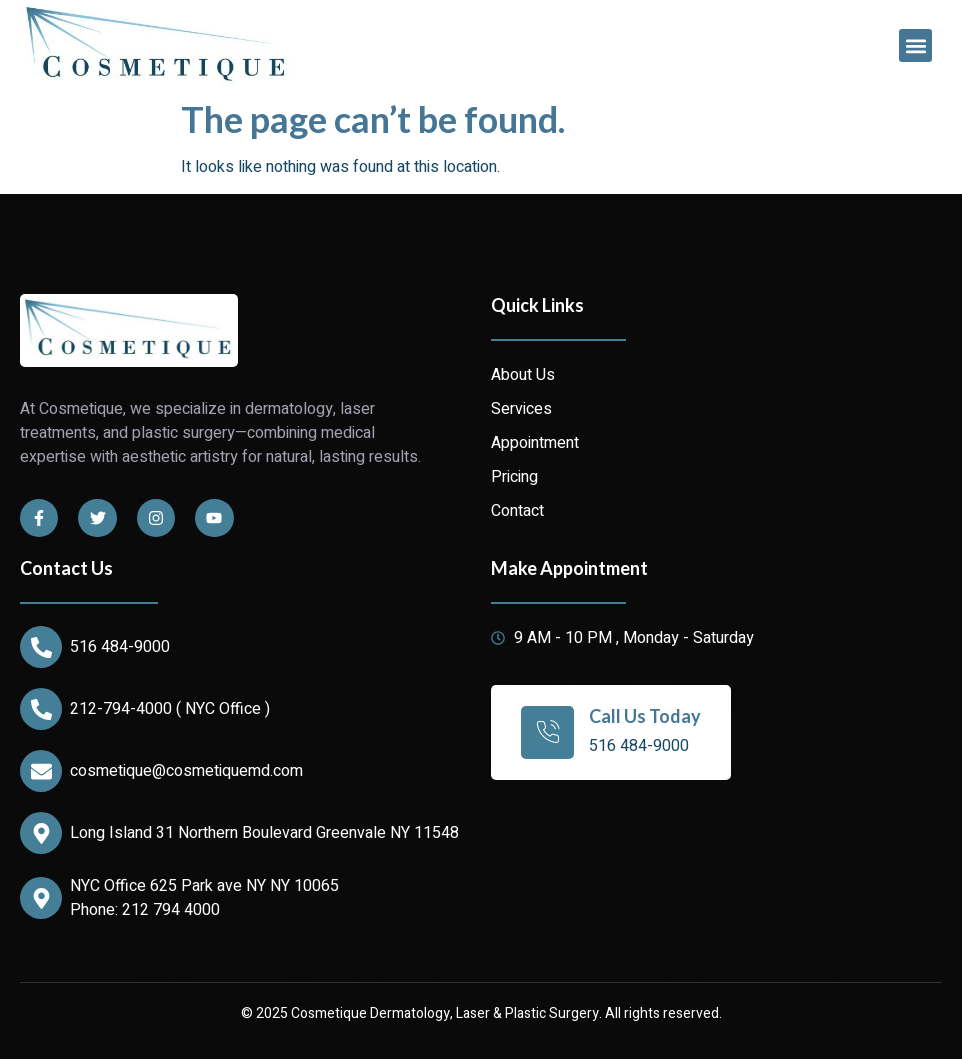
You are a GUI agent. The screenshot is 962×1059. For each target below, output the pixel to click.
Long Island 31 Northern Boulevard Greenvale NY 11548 (264, 833)
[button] (915, 45)
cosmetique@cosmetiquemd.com (186, 771)
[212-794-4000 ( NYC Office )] (41, 709)
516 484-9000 (120, 647)
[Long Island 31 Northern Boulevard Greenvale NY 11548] (41, 833)
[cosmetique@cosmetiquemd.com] (41, 771)
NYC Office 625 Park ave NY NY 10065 (204, 886)
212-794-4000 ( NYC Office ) (170, 709)
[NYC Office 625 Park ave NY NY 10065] (41, 898)
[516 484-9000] (41, 647)
